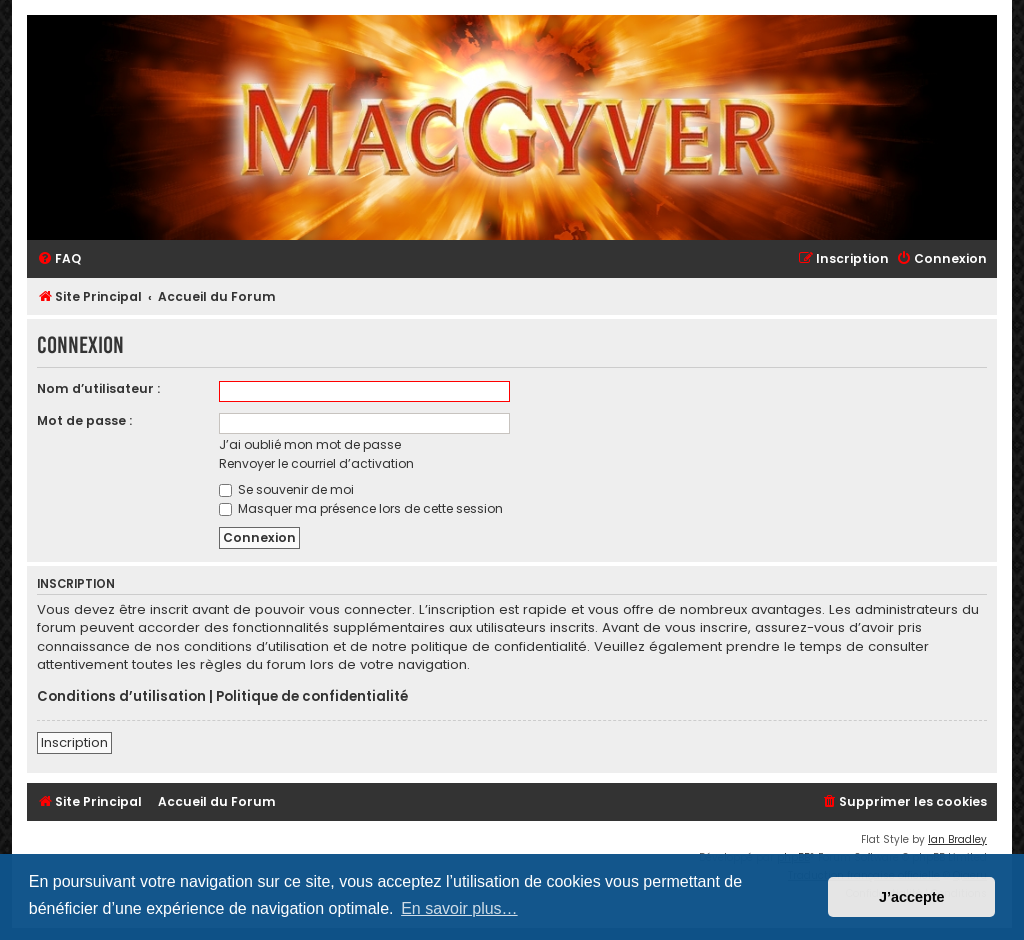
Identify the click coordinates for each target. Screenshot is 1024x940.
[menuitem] (59, 259)
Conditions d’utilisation (121, 697)
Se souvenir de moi (286, 489)
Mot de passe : (84, 420)
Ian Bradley (957, 839)
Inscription (74, 742)
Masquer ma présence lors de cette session (361, 508)
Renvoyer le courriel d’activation (316, 463)
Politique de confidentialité (312, 697)
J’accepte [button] (912, 897)
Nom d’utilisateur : (98, 388)
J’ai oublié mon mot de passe (310, 444)
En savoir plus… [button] (459, 908)
